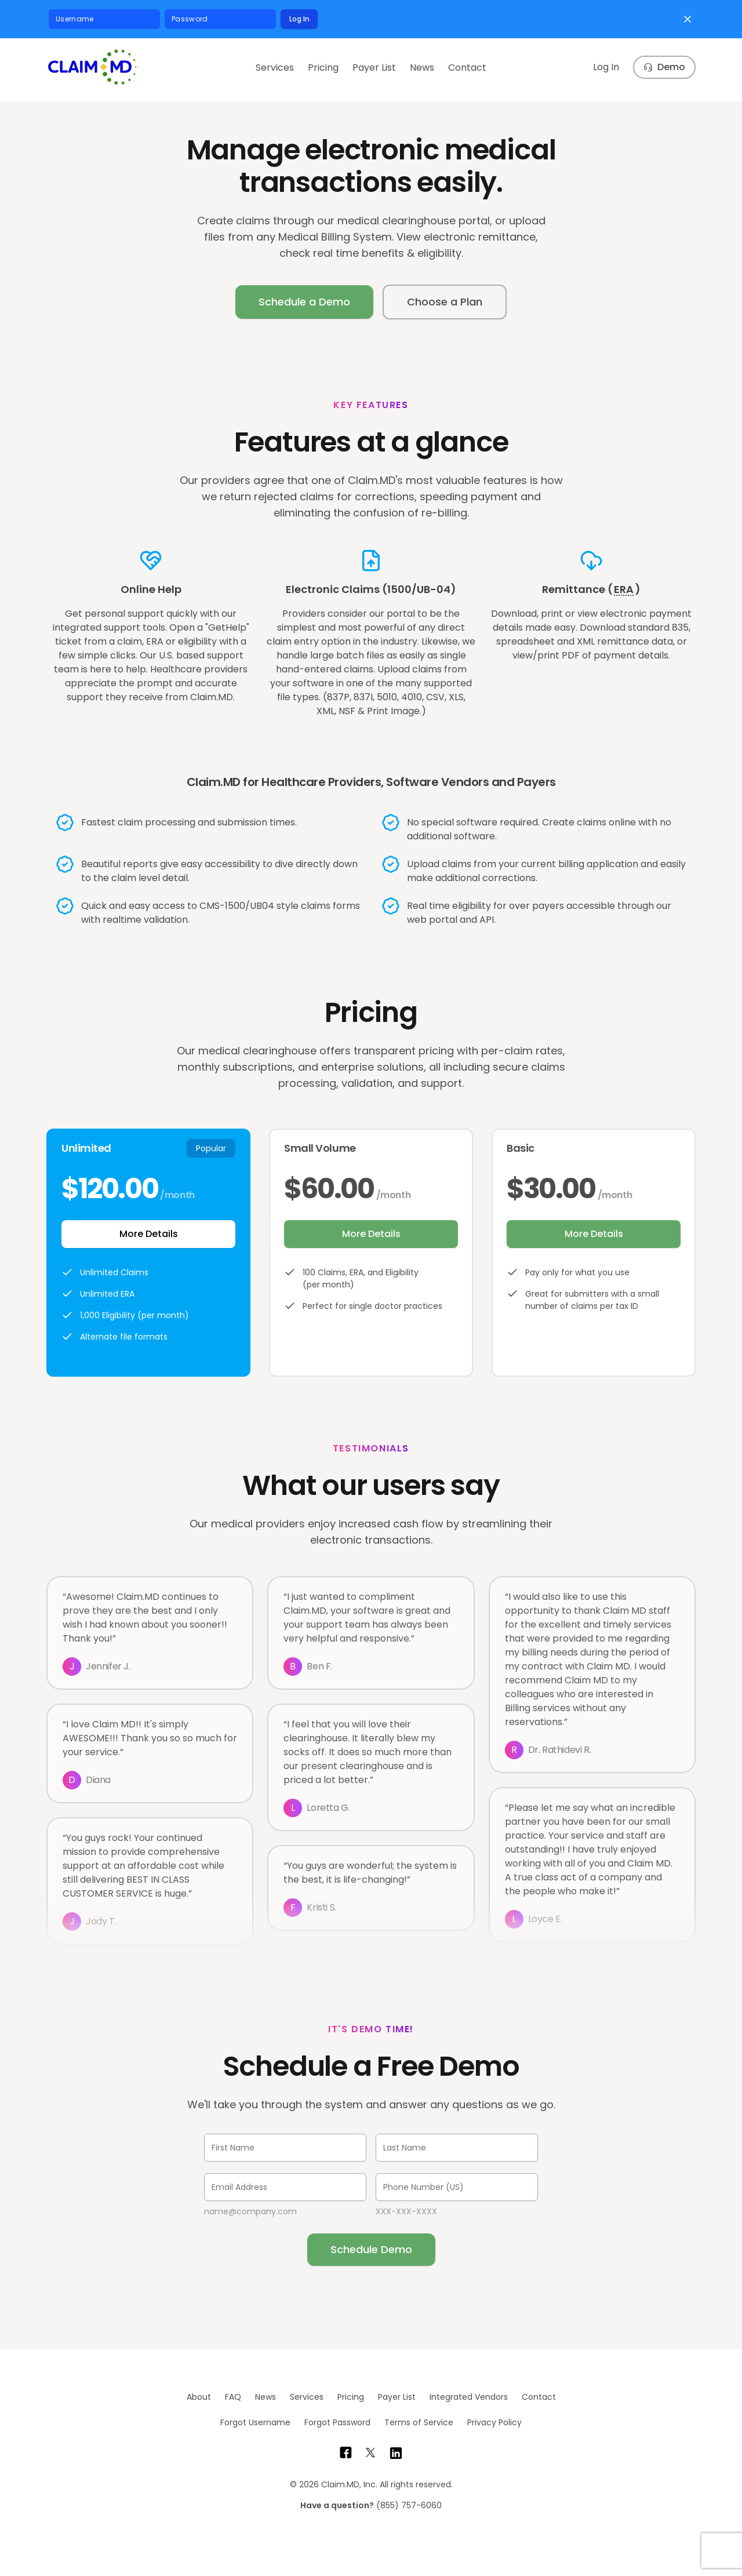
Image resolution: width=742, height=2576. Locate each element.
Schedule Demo (371, 2249)
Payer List (374, 67)
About (199, 2397)
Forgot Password (337, 2422)
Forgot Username (255, 2422)
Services (275, 67)
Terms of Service (418, 2422)
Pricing (323, 67)
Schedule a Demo (304, 301)
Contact (467, 67)
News (422, 67)
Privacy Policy (494, 2422)
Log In (299, 19)
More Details (148, 1233)
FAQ (233, 2397)
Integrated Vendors (469, 2397)
